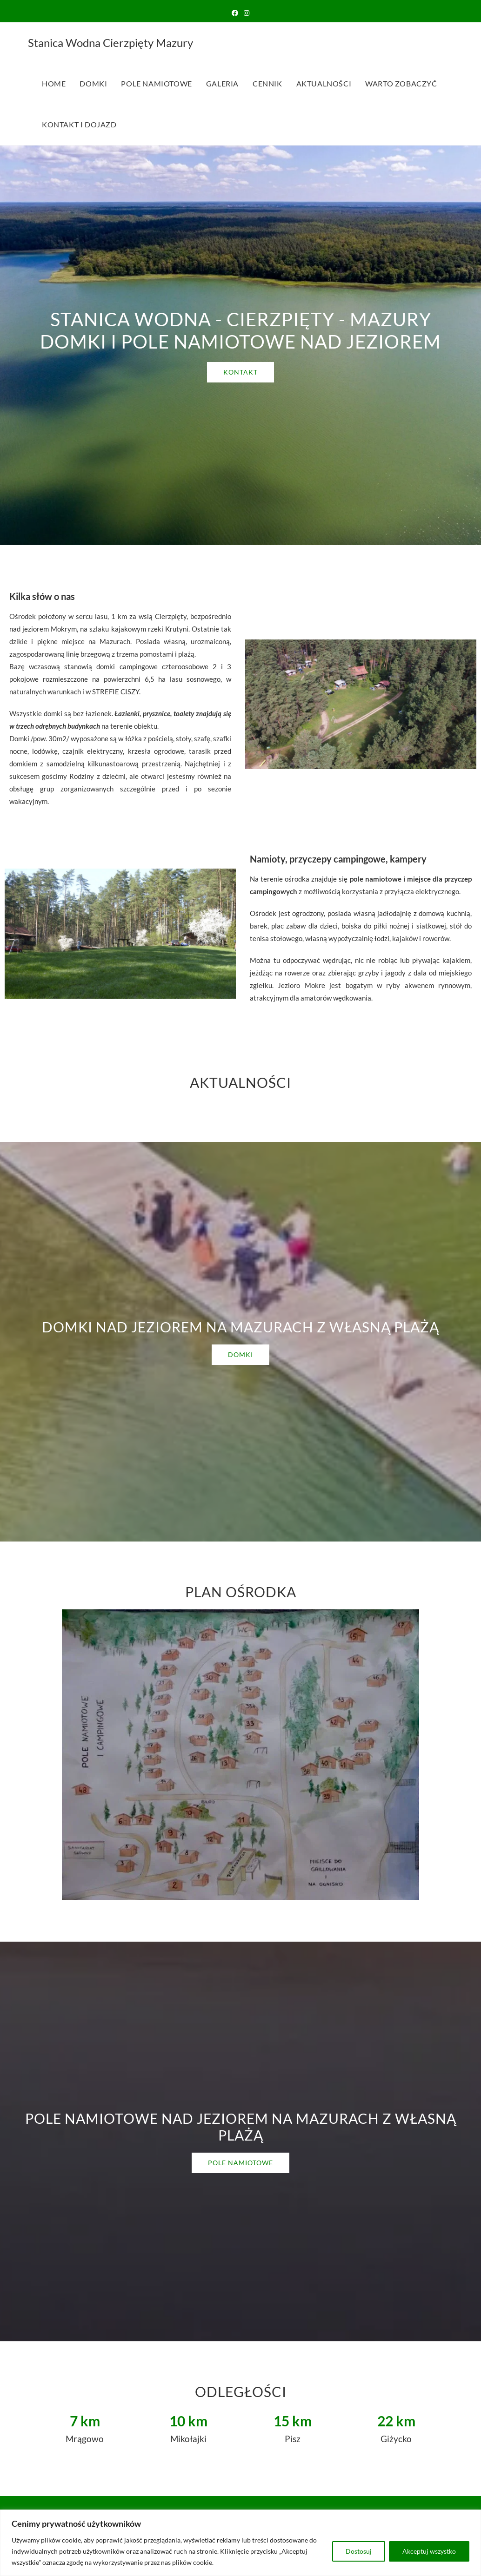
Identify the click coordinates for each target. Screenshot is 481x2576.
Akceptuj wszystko (429, 2551)
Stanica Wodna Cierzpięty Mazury (110, 42)
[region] (240, 2543)
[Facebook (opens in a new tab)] (235, 13)
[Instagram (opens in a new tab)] (246, 13)
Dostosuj (359, 2551)
